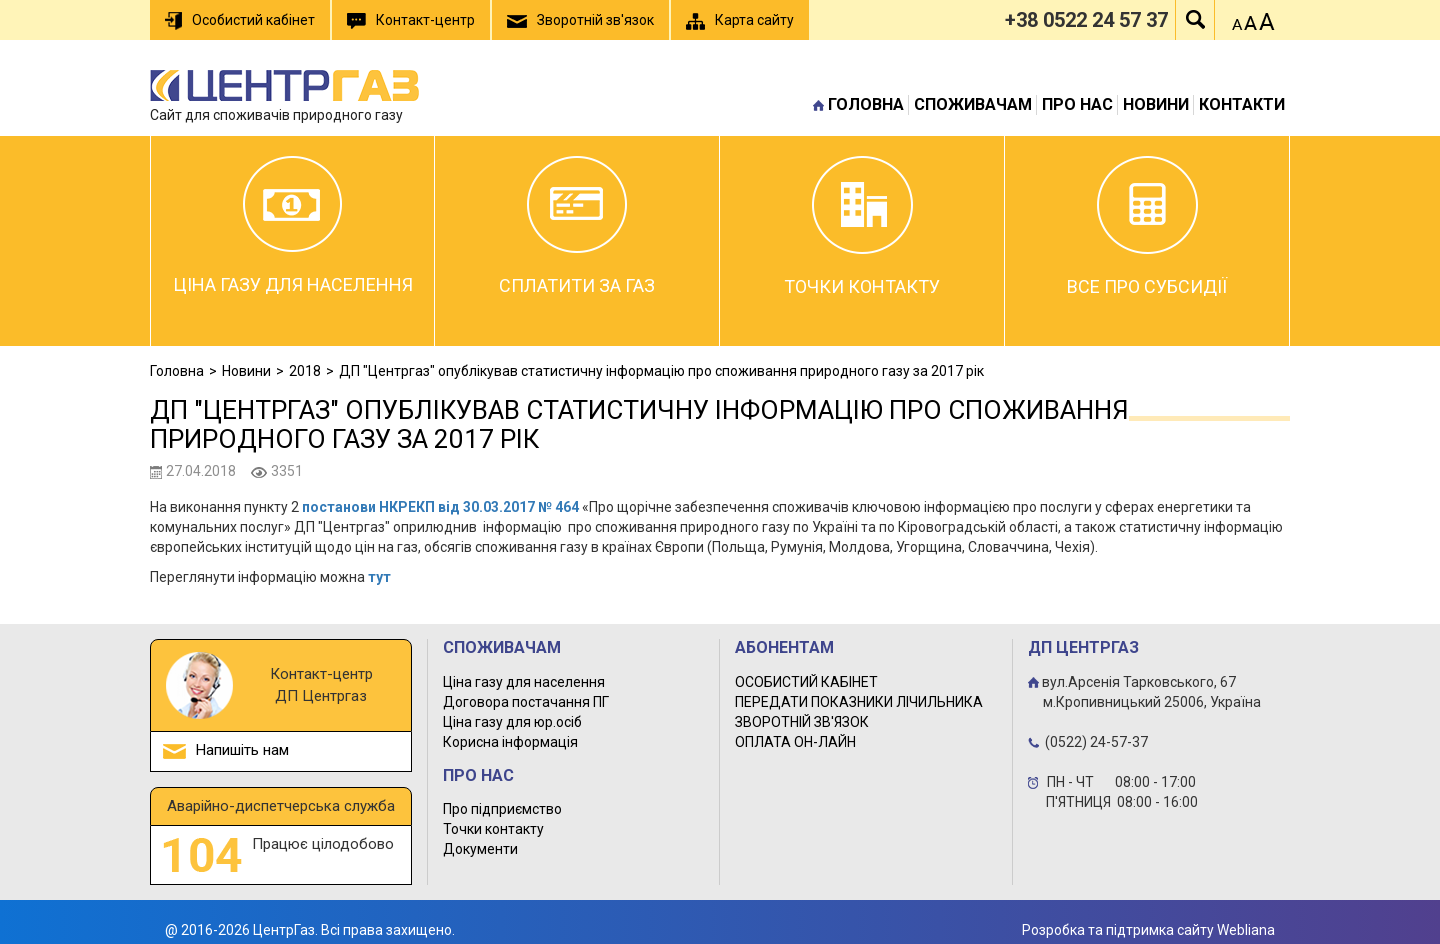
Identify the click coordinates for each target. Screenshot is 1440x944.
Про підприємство (502, 809)
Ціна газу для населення (293, 225)
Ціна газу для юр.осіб (512, 722)
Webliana (1246, 930)
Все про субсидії (1147, 226)
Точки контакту (862, 226)
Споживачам (973, 104)
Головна (866, 104)
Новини (1156, 104)
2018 (305, 371)
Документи (480, 849)
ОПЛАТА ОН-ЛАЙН (795, 742)
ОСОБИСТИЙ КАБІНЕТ (806, 682)
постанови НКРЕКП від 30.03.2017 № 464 (440, 507)
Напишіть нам (242, 750)
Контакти (1242, 104)
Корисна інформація (510, 742)
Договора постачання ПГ (526, 702)
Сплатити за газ (577, 226)
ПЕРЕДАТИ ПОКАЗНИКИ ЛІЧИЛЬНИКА (859, 702)
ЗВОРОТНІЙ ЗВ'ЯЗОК (802, 722)
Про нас (1077, 104)
